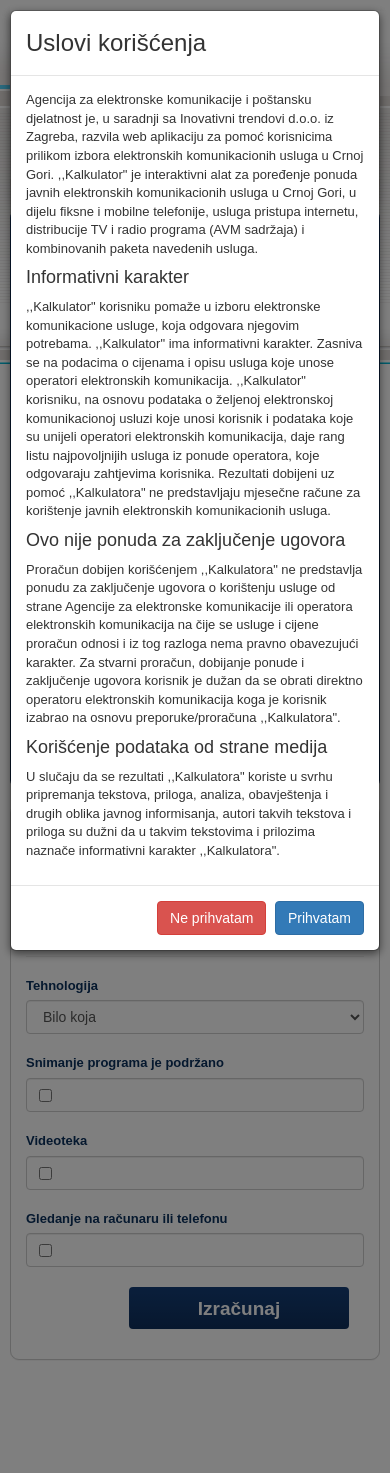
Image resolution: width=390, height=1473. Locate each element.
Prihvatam (319, 918)
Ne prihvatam (211, 918)
